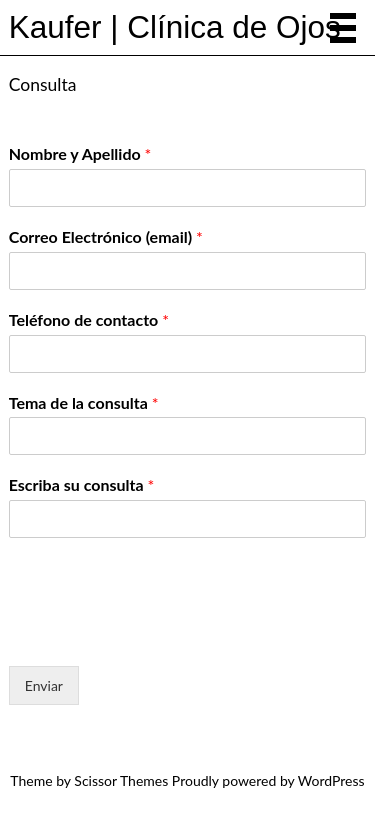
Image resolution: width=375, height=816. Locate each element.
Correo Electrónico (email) (106, 236)
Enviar (44, 685)
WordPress (331, 780)
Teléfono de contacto (89, 319)
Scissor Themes (121, 780)
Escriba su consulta (81, 484)
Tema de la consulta (84, 402)
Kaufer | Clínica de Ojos (175, 27)
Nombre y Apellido (80, 153)
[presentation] (161, 633)
